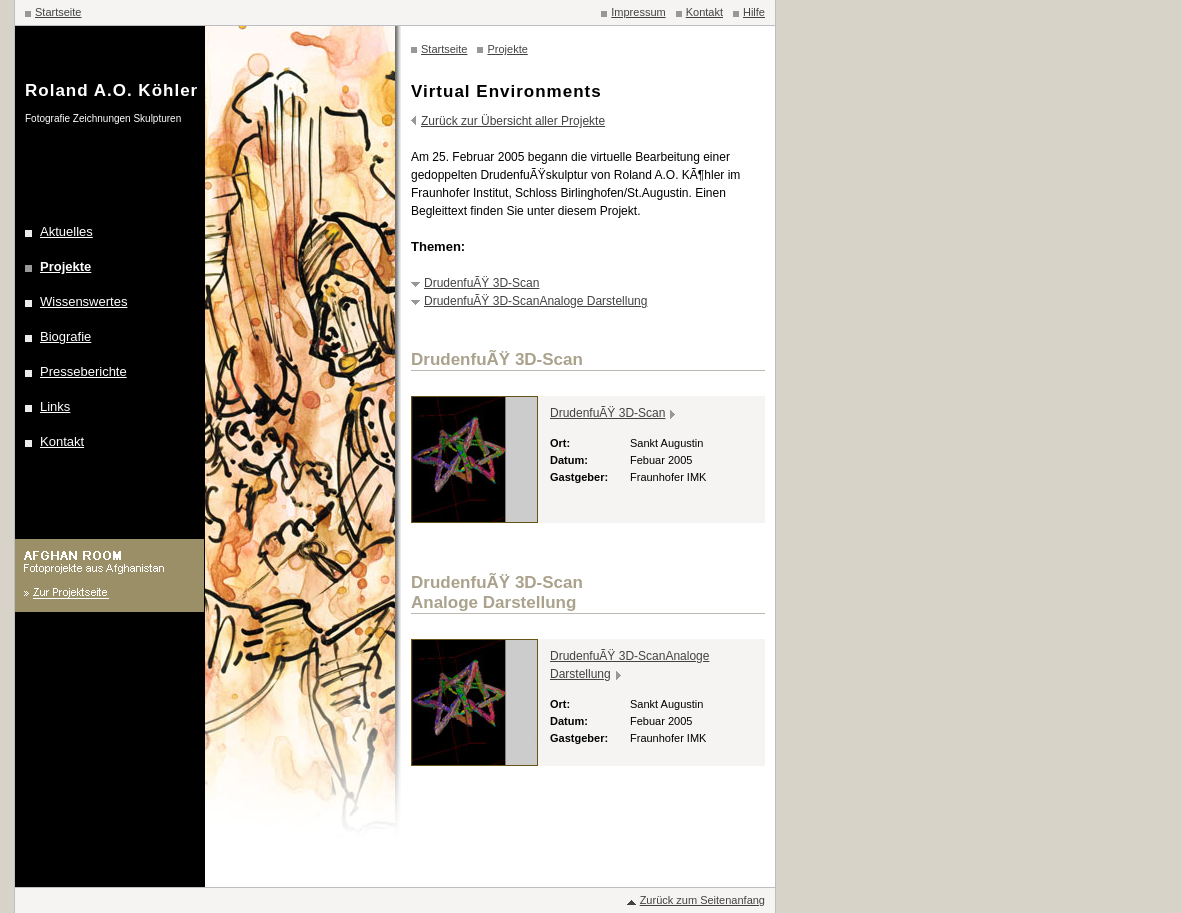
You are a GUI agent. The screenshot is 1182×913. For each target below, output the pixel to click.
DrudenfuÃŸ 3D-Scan (481, 283)
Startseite (58, 12)
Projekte (65, 266)
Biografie (65, 336)
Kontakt (704, 12)
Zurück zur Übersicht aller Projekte (513, 121)
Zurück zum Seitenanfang (702, 900)
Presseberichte (83, 371)
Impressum (638, 12)
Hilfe (754, 12)
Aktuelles (66, 231)
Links (55, 406)
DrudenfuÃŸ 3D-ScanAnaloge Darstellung (535, 301)
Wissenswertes (83, 301)
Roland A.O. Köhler (111, 90)
